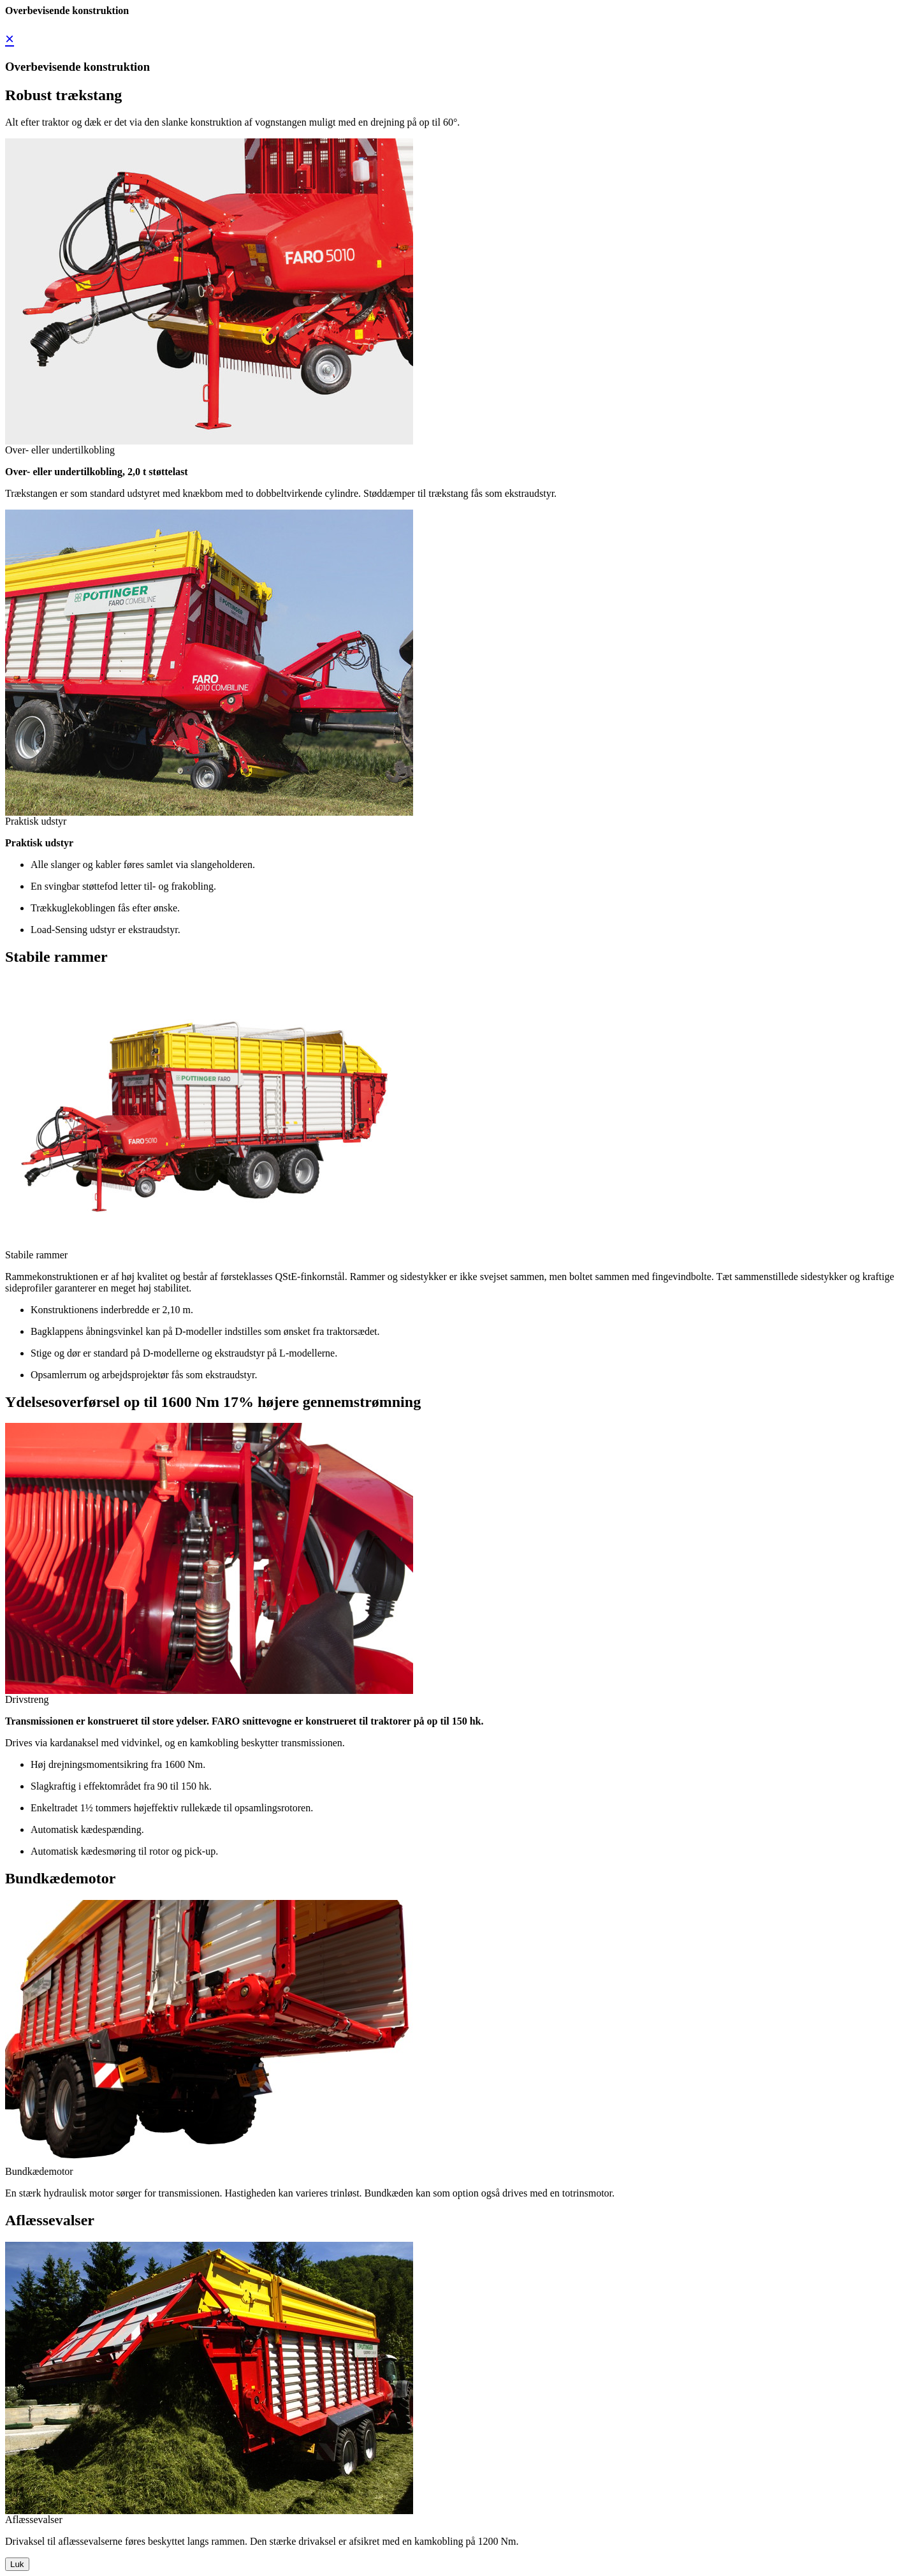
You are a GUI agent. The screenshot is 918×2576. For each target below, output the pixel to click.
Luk (17, 2564)
